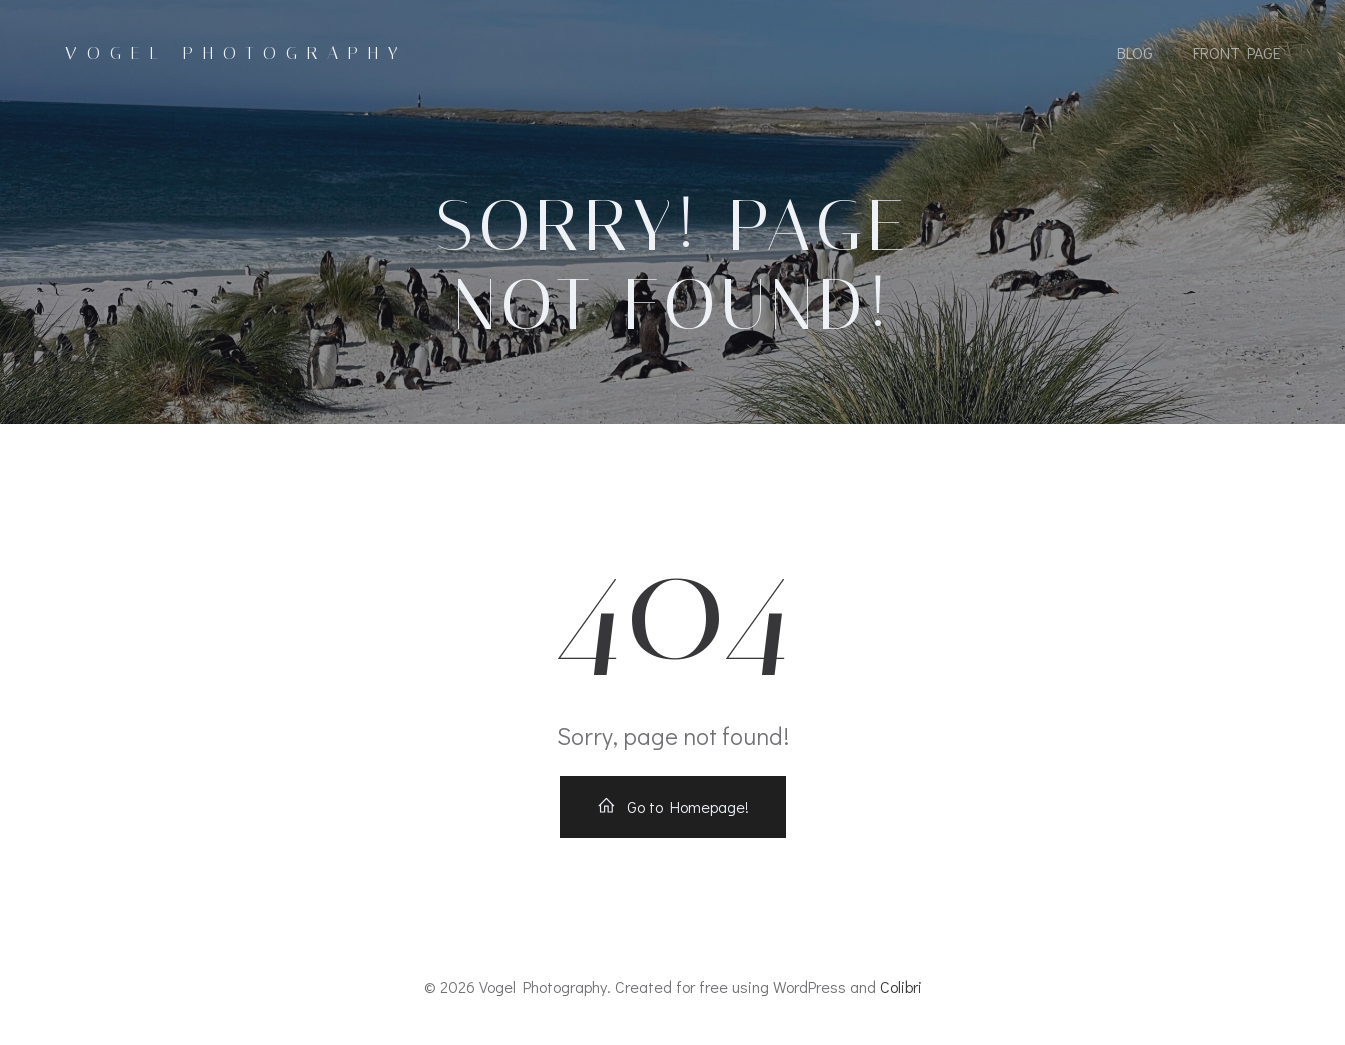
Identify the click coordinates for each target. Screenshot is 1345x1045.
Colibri (901, 986)
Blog (1135, 52)
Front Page (1237, 52)
